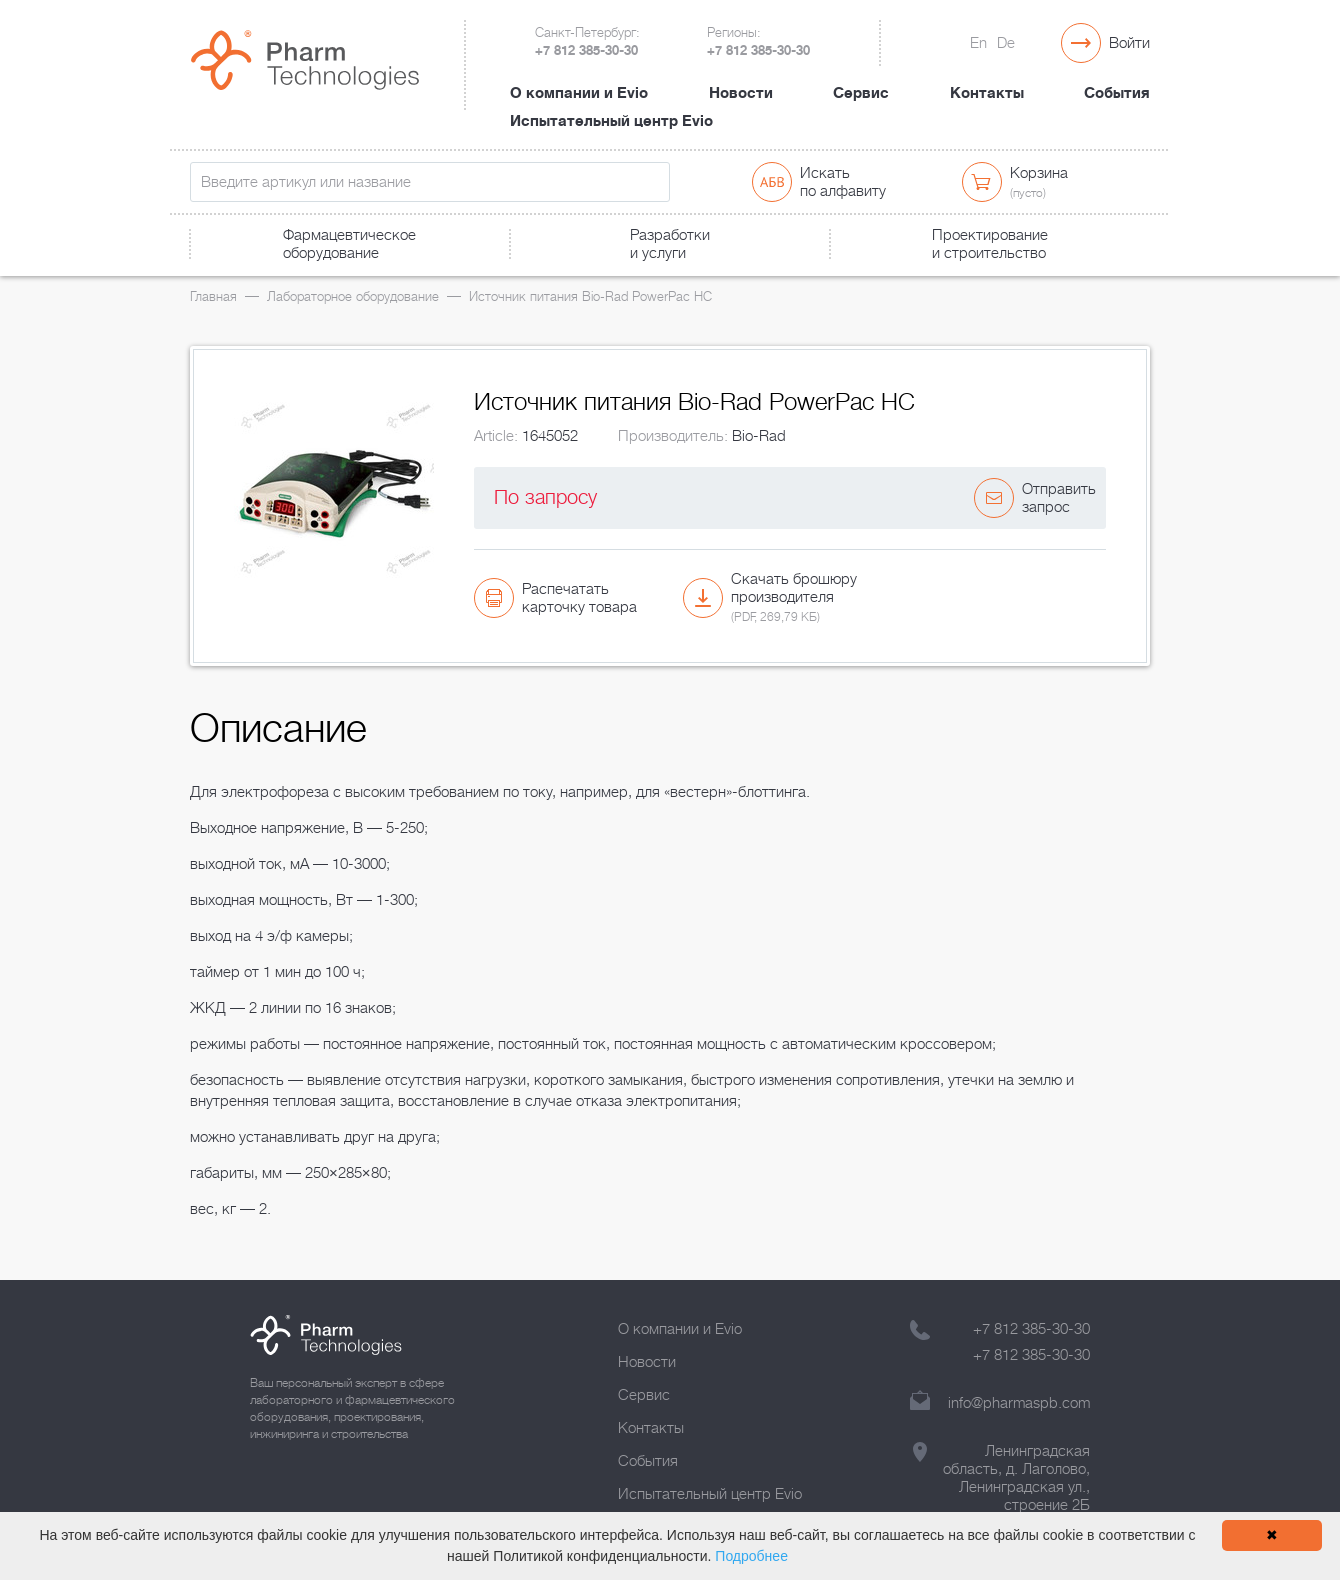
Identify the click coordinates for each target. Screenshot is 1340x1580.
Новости (741, 93)
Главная (213, 296)
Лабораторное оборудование (353, 296)
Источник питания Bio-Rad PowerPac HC (590, 296)
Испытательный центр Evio (611, 121)
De (1006, 43)
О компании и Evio (579, 93)
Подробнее (751, 1556)
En (978, 43)
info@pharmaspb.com (1019, 1403)
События (1117, 93)
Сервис (861, 93)
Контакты (987, 93)
